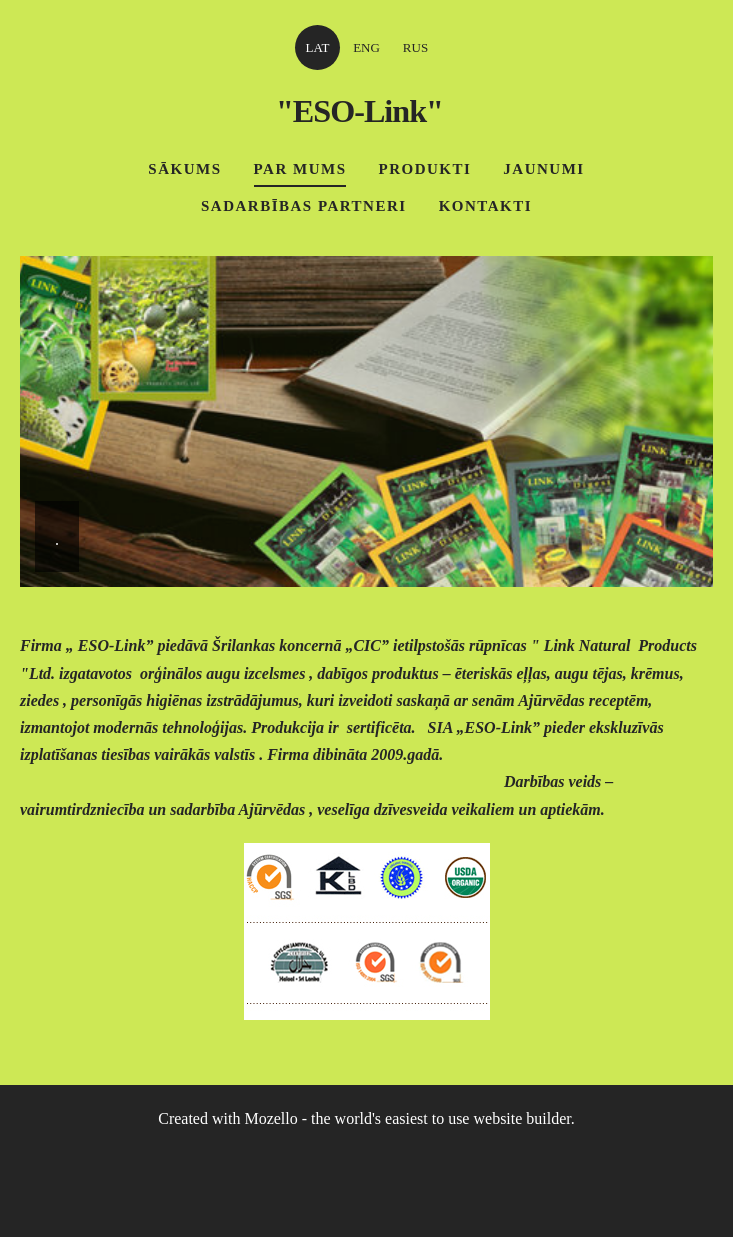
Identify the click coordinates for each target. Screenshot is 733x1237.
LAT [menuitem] (318, 47)
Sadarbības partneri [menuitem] (304, 206)
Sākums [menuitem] (184, 169)
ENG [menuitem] (366, 47)
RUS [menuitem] (415, 47)
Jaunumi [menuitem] (543, 169)
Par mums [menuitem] (300, 169)
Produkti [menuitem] (424, 169)
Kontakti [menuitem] (485, 206)
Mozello (270, 1118)
